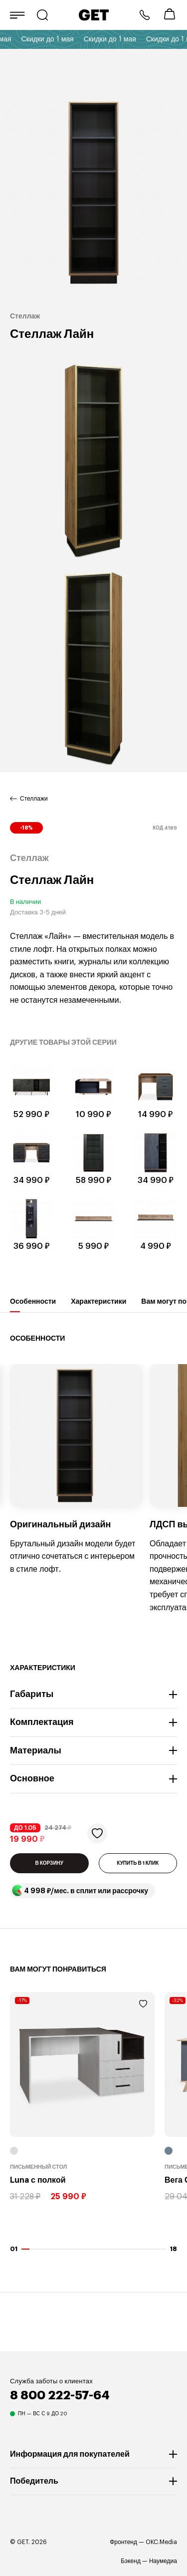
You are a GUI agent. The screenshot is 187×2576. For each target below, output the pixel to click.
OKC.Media (161, 2542)
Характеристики (98, 1305)
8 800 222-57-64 (145, 15)
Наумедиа (163, 2561)
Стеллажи (34, 799)
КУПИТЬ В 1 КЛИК (138, 1863)
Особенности (33, 1305)
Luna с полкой (38, 2181)
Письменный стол (38, 2167)
